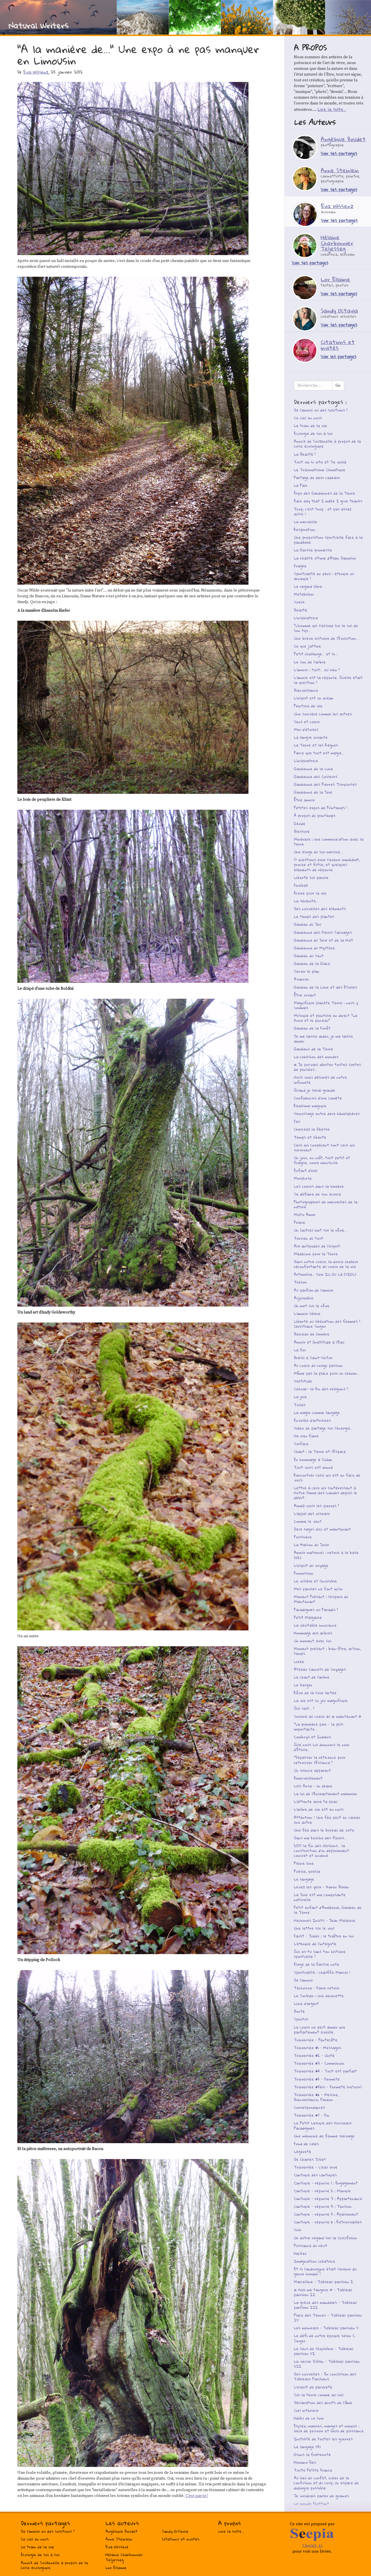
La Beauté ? (305, 454)
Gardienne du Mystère (314, 947)
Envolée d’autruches (312, 1420)
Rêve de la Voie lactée (315, 1692)
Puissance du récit (310, 2245)
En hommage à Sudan (313, 1459)
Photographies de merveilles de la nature (325, 1204)
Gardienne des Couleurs (315, 776)
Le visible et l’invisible (315, 1581)
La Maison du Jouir (311, 1544)
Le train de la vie (310, 425)
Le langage (304, 1879)
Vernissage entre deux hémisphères (327, 1113)
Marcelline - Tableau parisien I (323, 2281)
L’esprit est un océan (313, 698)
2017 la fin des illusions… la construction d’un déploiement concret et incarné (321, 1850)
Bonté (299, 2011)
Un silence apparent (312, 1770)
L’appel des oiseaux (312, 1513)
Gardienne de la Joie (313, 792)
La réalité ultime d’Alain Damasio (325, 558)
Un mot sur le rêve (311, 1305)
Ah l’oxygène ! (306, 2511)
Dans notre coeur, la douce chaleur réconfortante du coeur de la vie (326, 1264)
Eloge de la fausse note (316, 1964)
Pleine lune (304, 1863)
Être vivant (305, 995)
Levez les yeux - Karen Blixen (321, 1886)
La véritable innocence (315, 1625)
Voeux (299, 601)
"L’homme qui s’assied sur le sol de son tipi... (326, 628)
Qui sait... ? (304, 1708)
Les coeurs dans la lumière (319, 1186)
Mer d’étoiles (306, 729)
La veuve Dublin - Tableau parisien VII (327, 2364)
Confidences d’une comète (318, 1098)
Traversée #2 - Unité (314, 2055)
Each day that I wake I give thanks (328, 500)
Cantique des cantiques (315, 2174)
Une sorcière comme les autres (323, 713)
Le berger (303, 1684)
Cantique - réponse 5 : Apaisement (326, 2214)
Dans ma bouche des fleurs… (320, 1837)
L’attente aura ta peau (315, 1801)
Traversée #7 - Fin (311, 2115)
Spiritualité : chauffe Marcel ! (322, 1972)
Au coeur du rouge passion (318, 1365)
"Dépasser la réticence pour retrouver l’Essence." (320, 1760)
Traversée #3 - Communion (319, 2063)
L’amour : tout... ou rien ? (317, 669)
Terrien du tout (308, 1238)
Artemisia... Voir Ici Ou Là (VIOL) (325, 1274)
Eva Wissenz (35, 72)
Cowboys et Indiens (312, 1736)
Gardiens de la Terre (313, 1048)
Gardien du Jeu (307, 924)
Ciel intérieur (306, 2410)
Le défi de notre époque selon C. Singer (325, 2338)
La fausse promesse (313, 550)
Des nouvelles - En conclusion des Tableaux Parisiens (325, 2376)
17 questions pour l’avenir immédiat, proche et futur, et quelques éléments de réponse (327, 864)
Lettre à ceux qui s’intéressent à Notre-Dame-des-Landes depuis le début (325, 1492)
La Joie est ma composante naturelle (320, 1897)
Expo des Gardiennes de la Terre (324, 493)
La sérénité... (306, 900)
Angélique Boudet (121, 2531)
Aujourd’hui (304, 1297)
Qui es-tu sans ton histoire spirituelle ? (320, 1954)
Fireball (301, 885)
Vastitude (303, 1381)
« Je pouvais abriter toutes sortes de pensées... (327, 1067)
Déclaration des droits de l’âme (323, 2402)
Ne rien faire (306, 1435)
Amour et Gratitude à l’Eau (319, 1342)
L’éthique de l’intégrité (315, 1943)
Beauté (300, 610)
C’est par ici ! (197, 2495)
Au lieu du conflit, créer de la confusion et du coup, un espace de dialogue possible (326, 2482)
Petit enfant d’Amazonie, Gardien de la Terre (327, 1910)
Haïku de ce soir (309, 2418)
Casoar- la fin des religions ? (321, 1388)
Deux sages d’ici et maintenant (322, 1529)
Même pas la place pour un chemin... (326, 1373)
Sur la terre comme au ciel (319, 2394)
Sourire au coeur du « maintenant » (327, 1716)
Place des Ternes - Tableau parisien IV (328, 2318)
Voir (297, 2229)
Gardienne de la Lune (313, 768)
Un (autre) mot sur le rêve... (320, 1230)
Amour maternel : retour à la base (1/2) (326, 1555)
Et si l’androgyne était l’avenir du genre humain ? (325, 2271)
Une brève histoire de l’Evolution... (326, 638)
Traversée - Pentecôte (315, 2039)
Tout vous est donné (313, 1467)
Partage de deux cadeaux (317, 477)
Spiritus (301, 2019)
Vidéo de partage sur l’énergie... (323, 1428)
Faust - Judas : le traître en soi (324, 1936)
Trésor (300, 1282)
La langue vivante (311, 737)
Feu (297, 1121)
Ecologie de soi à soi (313, 433)
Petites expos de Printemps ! (320, 807)
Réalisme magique (310, 1105)
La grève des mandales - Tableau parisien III (325, 2305)
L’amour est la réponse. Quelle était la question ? (328, 680)
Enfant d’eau (306, 1170)
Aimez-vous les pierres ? (316, 1505)
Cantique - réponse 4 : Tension (323, 2206)
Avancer (301, 979)
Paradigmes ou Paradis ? (316, 1609)
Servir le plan (306, 971)
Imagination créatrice (314, 2261)
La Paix (300, 485)
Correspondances (309, 2107)
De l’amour (303, 1980)
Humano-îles (305, 2462)
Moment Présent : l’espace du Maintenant (321, 1599)
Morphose (303, 1178)
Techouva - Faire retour (317, 1987)
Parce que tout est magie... (319, 752)
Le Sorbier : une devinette (319, 1995)
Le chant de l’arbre (311, 1677)
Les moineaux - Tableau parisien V (326, 2327)
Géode (299, 823)
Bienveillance (306, 690)
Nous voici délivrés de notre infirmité (320, 1080)
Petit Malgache (308, 1617)
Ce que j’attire (307, 646)
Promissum (303, 1573)
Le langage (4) (307, 2446)
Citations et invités (180, 2539)
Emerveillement (308, 1778)
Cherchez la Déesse (312, 1129)
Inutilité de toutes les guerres (323, 2438)
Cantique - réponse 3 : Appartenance (328, 2198)
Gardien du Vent (309, 955)
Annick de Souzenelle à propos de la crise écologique (327, 444)
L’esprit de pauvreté (313, 2387)
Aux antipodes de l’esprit (317, 1246)
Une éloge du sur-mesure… (318, 851)
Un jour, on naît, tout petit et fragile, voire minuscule (322, 1160)
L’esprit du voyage (311, 1565)
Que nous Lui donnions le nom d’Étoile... (321, 1747)
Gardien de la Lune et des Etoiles (325, 987)
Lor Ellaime (116, 2567)
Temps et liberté (310, 1137)
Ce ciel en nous (308, 417)
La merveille (305, 521)
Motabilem (304, 594)
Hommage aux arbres (313, 1633)
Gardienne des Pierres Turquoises (325, 784)
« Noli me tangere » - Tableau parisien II (323, 2292)
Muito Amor (305, 1214)
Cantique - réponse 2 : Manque (322, 2190)
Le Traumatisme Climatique (319, 469)
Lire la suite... (332, 109)
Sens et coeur (307, 721)
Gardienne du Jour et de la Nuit (323, 940)
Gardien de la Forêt (312, 1028)
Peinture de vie (308, 705)
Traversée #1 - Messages (317, 2047)
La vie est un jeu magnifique (321, 1700)
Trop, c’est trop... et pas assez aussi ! (322, 511)
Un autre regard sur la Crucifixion (325, 2237)
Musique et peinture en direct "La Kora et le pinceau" (325, 1018)
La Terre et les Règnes (316, 745)
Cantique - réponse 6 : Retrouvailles (328, 2221)
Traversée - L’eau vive (315, 2167)
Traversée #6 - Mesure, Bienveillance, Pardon (316, 2097)
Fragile (300, 565)
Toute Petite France (313, 2470)
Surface (301, 1443)
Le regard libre (308, 586)
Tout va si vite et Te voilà (320, 462)
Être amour (304, 799)
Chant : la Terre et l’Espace (320, 1451)
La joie (300, 1396)
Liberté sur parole (311, 877)
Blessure (302, 831)
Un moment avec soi (312, 1640)
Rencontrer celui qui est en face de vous (327, 1478)
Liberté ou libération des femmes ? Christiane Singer (327, 1324)
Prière (299, 1222)
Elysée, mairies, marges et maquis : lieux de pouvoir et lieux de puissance (329, 2428)
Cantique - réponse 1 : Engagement (326, 2183)
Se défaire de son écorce (317, 1194)
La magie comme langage (317, 1412)
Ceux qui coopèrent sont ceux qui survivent (324, 1147)
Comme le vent (308, 1521)
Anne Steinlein (118, 2539)
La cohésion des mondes (316, 1056)
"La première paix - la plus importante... (318, 1727)
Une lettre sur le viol (314, 1928)
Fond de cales (306, 2143)
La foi (300, 1349)
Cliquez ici (312, 2545)
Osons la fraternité (312, 2454)
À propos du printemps (314, 815)
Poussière (303, 1536)
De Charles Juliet (310, 2159)
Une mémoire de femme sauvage (324, 2135)
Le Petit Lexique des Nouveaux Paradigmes (323, 2125)
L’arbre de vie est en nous (319, 1809)
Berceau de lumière (311, 1334)
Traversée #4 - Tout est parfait (325, 2071)
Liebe (299, 1661)
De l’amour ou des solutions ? (321, 410)
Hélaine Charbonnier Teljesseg (124, 2557)
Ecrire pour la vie (310, 893)
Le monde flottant (311, 2503)
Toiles (300, 1404)
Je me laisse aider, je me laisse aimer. (323, 1039)
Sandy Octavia (175, 2531)
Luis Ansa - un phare (313, 1785)
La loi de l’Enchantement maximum (325, 1793)
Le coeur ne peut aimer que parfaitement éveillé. (319, 2030)
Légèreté (302, 2151)
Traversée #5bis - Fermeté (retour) (328, 2086)
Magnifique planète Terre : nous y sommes (326, 1005)
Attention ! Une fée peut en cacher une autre (327, 1820)
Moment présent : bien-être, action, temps (327, 1651)
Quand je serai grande (314, 1090)
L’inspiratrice (306, 617)
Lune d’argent (306, 2003)
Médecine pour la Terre (316, 1253)
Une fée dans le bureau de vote (324, 1830)
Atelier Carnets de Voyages (320, 1669)
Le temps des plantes (314, 916)
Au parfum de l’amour (313, 1290)
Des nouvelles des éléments (320, 908)
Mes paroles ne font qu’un (318, 1588)
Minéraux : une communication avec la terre (328, 842)
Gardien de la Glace (312, 963)
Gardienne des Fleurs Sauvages (323, 932)
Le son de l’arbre (310, 662)
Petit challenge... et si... (315, 653)
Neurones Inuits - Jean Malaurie (324, 1920)
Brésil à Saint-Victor (313, 1357)
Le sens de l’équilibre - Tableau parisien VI (323, 2351)
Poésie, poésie (307, 1871)
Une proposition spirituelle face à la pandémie (328, 540)
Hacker (300, 2253)
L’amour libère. (307, 1313)
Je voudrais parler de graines (321, 2495)
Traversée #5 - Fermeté (317, 2079)
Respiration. (305, 529)
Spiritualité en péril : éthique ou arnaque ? (324, 576)
